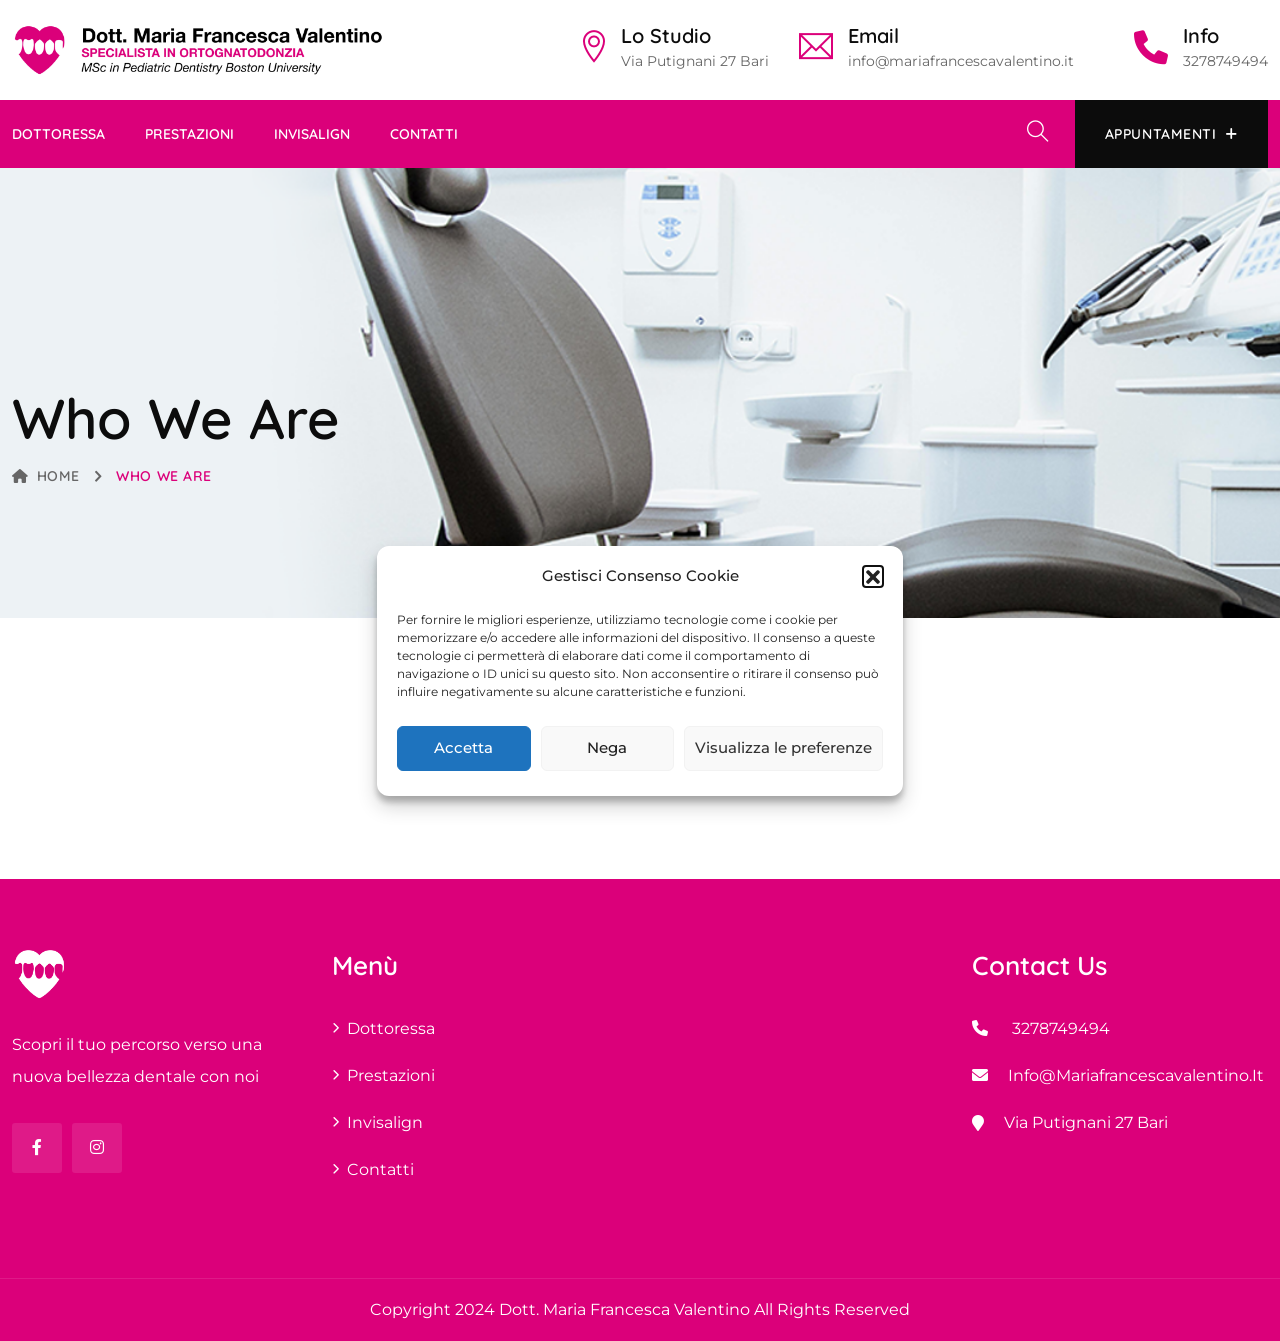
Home (46, 476)
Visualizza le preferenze (783, 747)
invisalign (312, 134)
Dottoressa (58, 134)
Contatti (424, 134)
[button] (873, 576)
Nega (607, 747)
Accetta (463, 747)
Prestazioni (189, 134)
